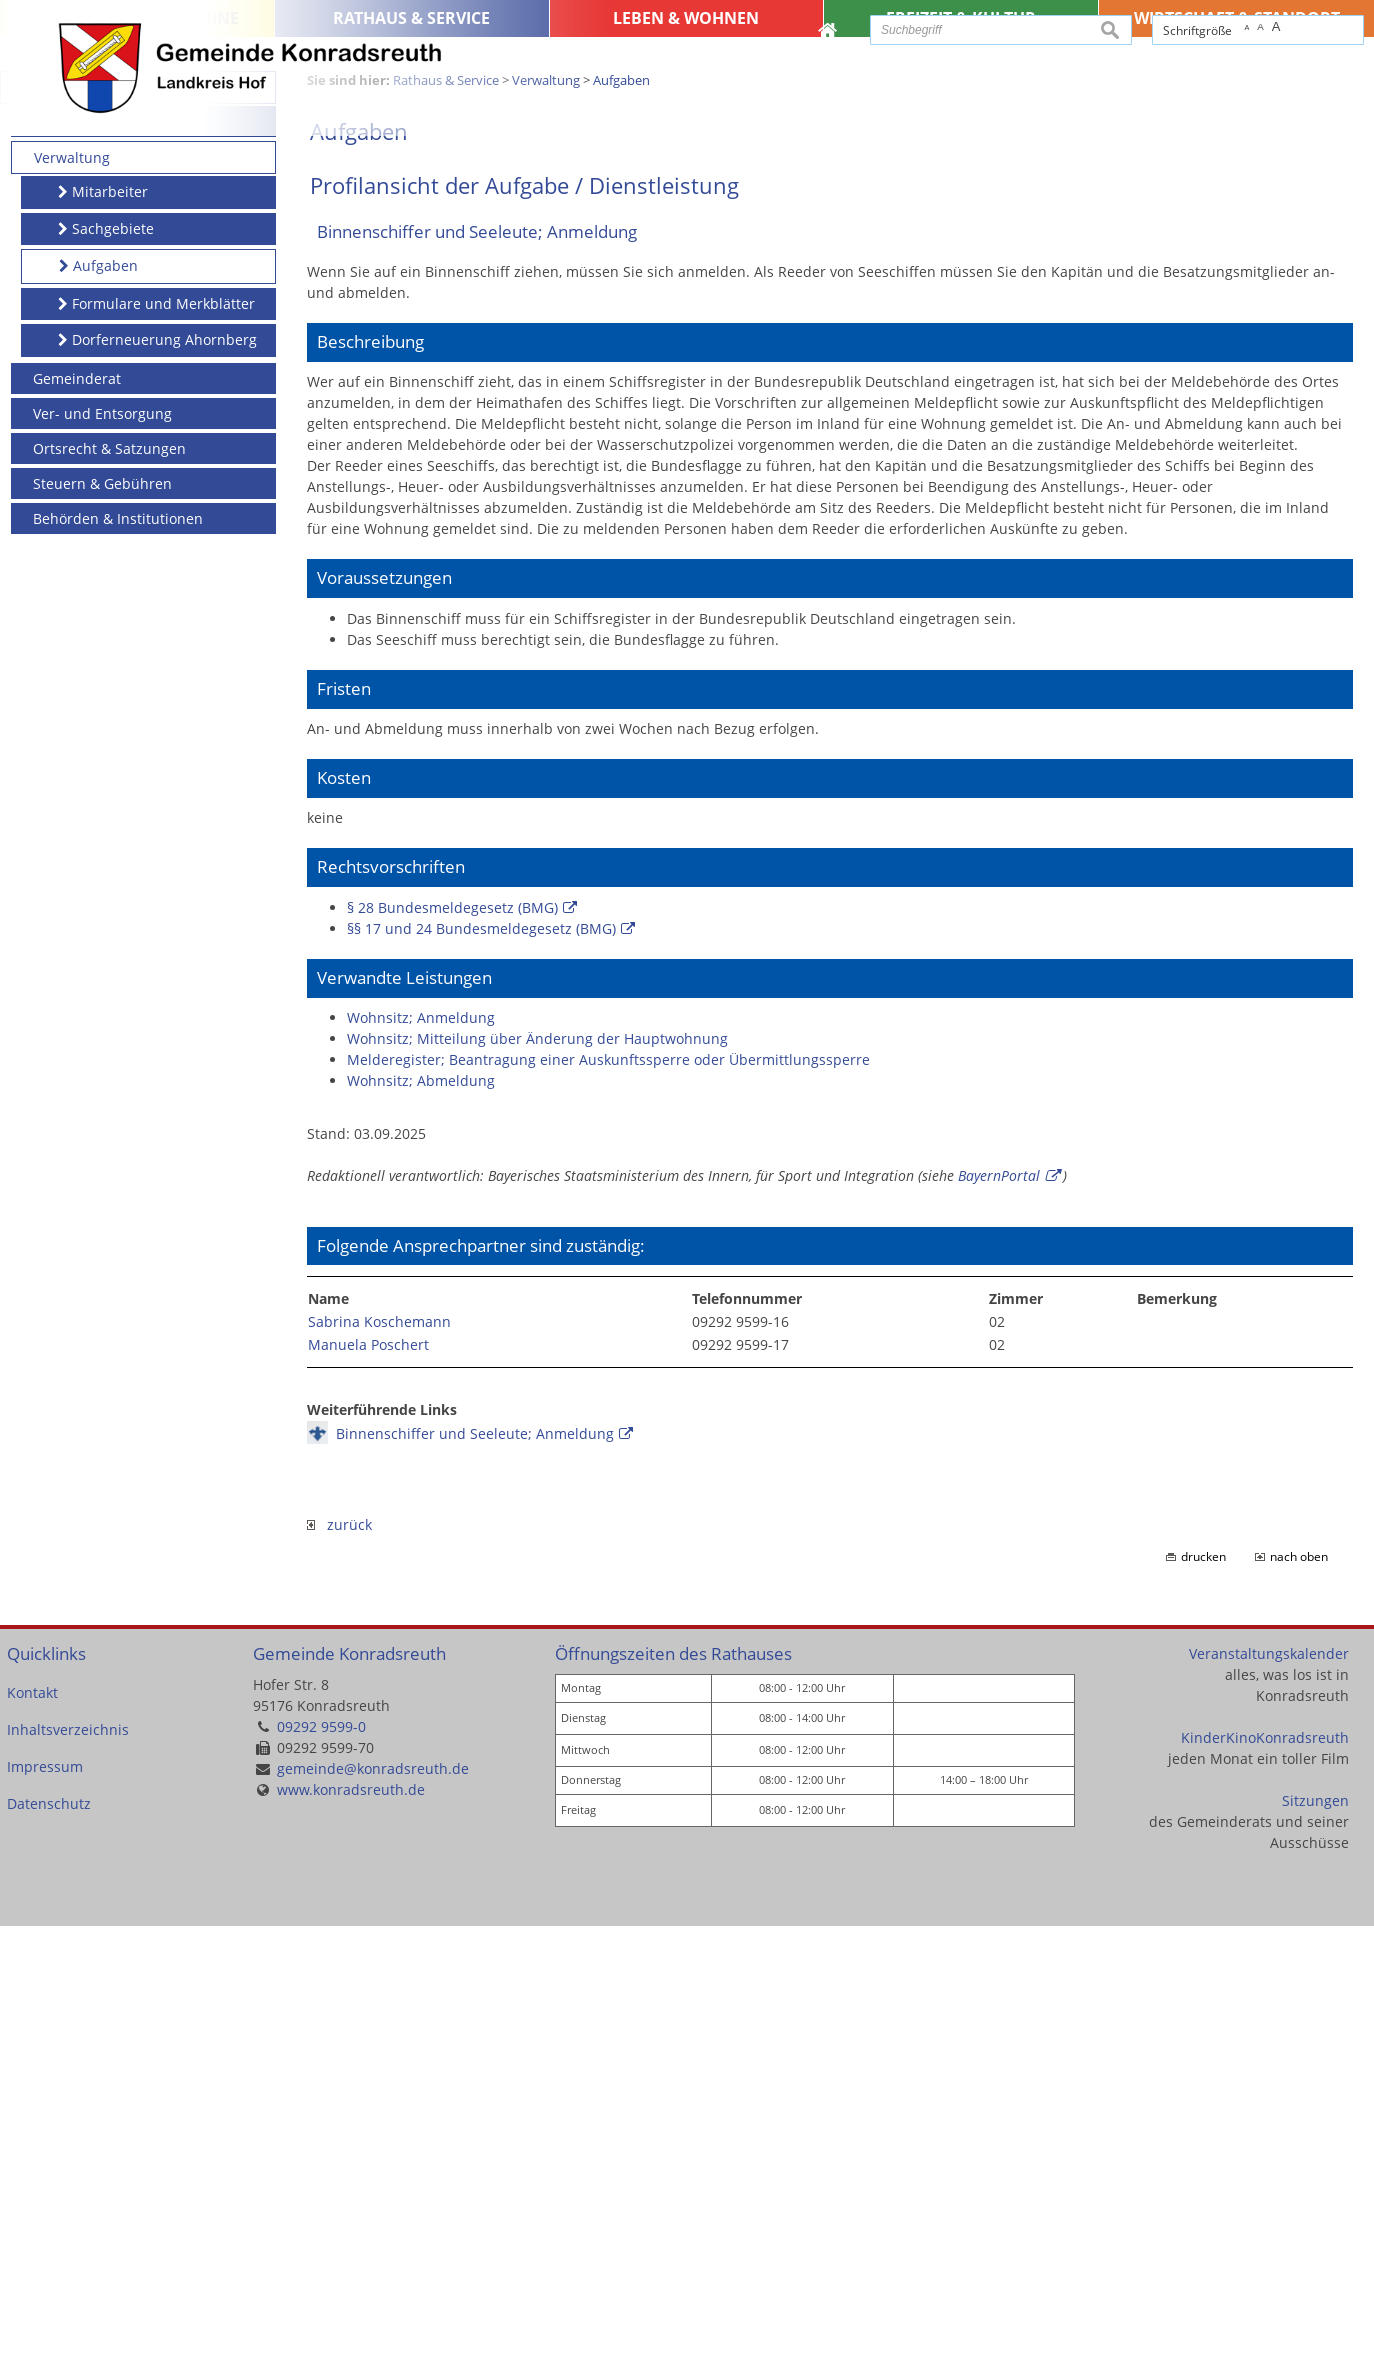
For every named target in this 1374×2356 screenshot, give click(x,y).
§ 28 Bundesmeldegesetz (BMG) (452, 1336)
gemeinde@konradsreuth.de (373, 2198)
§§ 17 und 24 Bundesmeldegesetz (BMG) (481, 1357)
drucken (1203, 1986)
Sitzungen (1315, 2229)
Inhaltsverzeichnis (68, 2159)
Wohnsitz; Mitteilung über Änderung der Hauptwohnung (537, 1467)
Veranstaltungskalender (1269, 2082)
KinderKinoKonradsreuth (1265, 2166)
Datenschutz (49, 2233)
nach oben (1299, 1986)
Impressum (45, 2196)
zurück (339, 1954)
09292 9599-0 (321, 2156)
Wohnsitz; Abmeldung (421, 1509)
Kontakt (32, 2122)
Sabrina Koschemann (379, 1751)
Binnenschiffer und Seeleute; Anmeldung (475, 1863)
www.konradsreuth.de (351, 2219)
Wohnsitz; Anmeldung (421, 1446)
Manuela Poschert (368, 1774)
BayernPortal (999, 1604)
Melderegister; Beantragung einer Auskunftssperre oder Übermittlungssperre (608, 1488)
